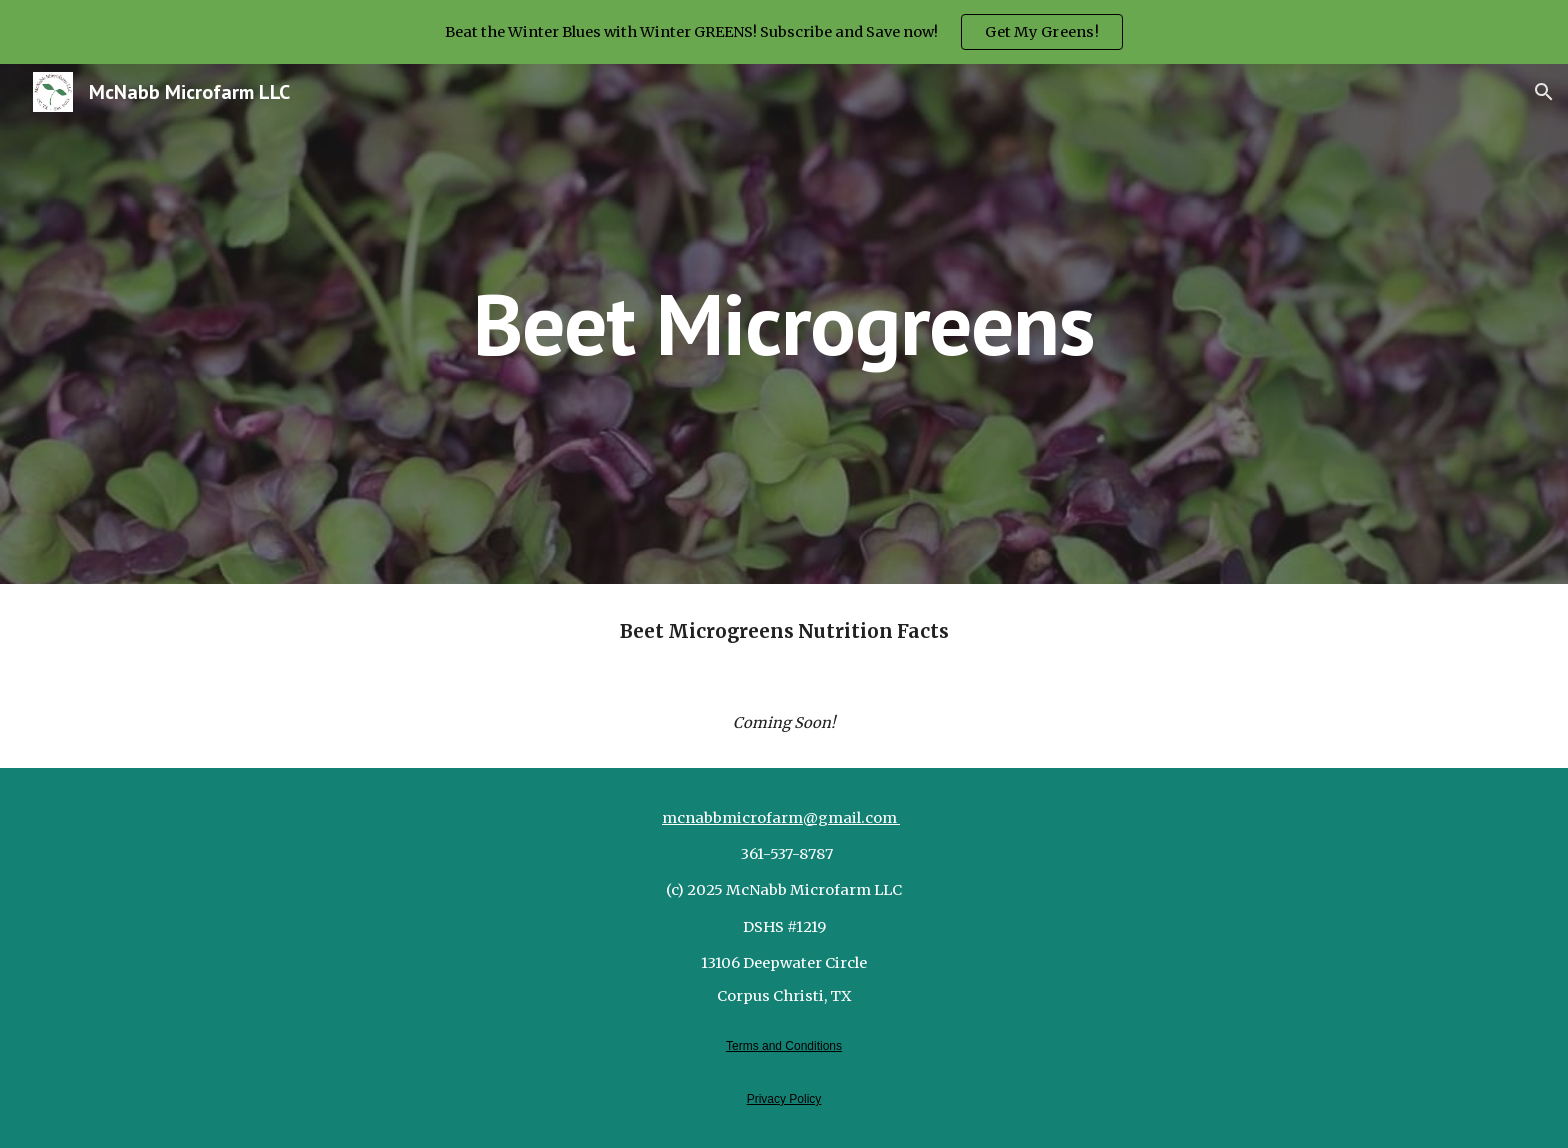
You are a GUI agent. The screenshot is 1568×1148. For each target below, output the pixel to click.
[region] (784, 32)
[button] (1544, 92)
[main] (784, 323)
